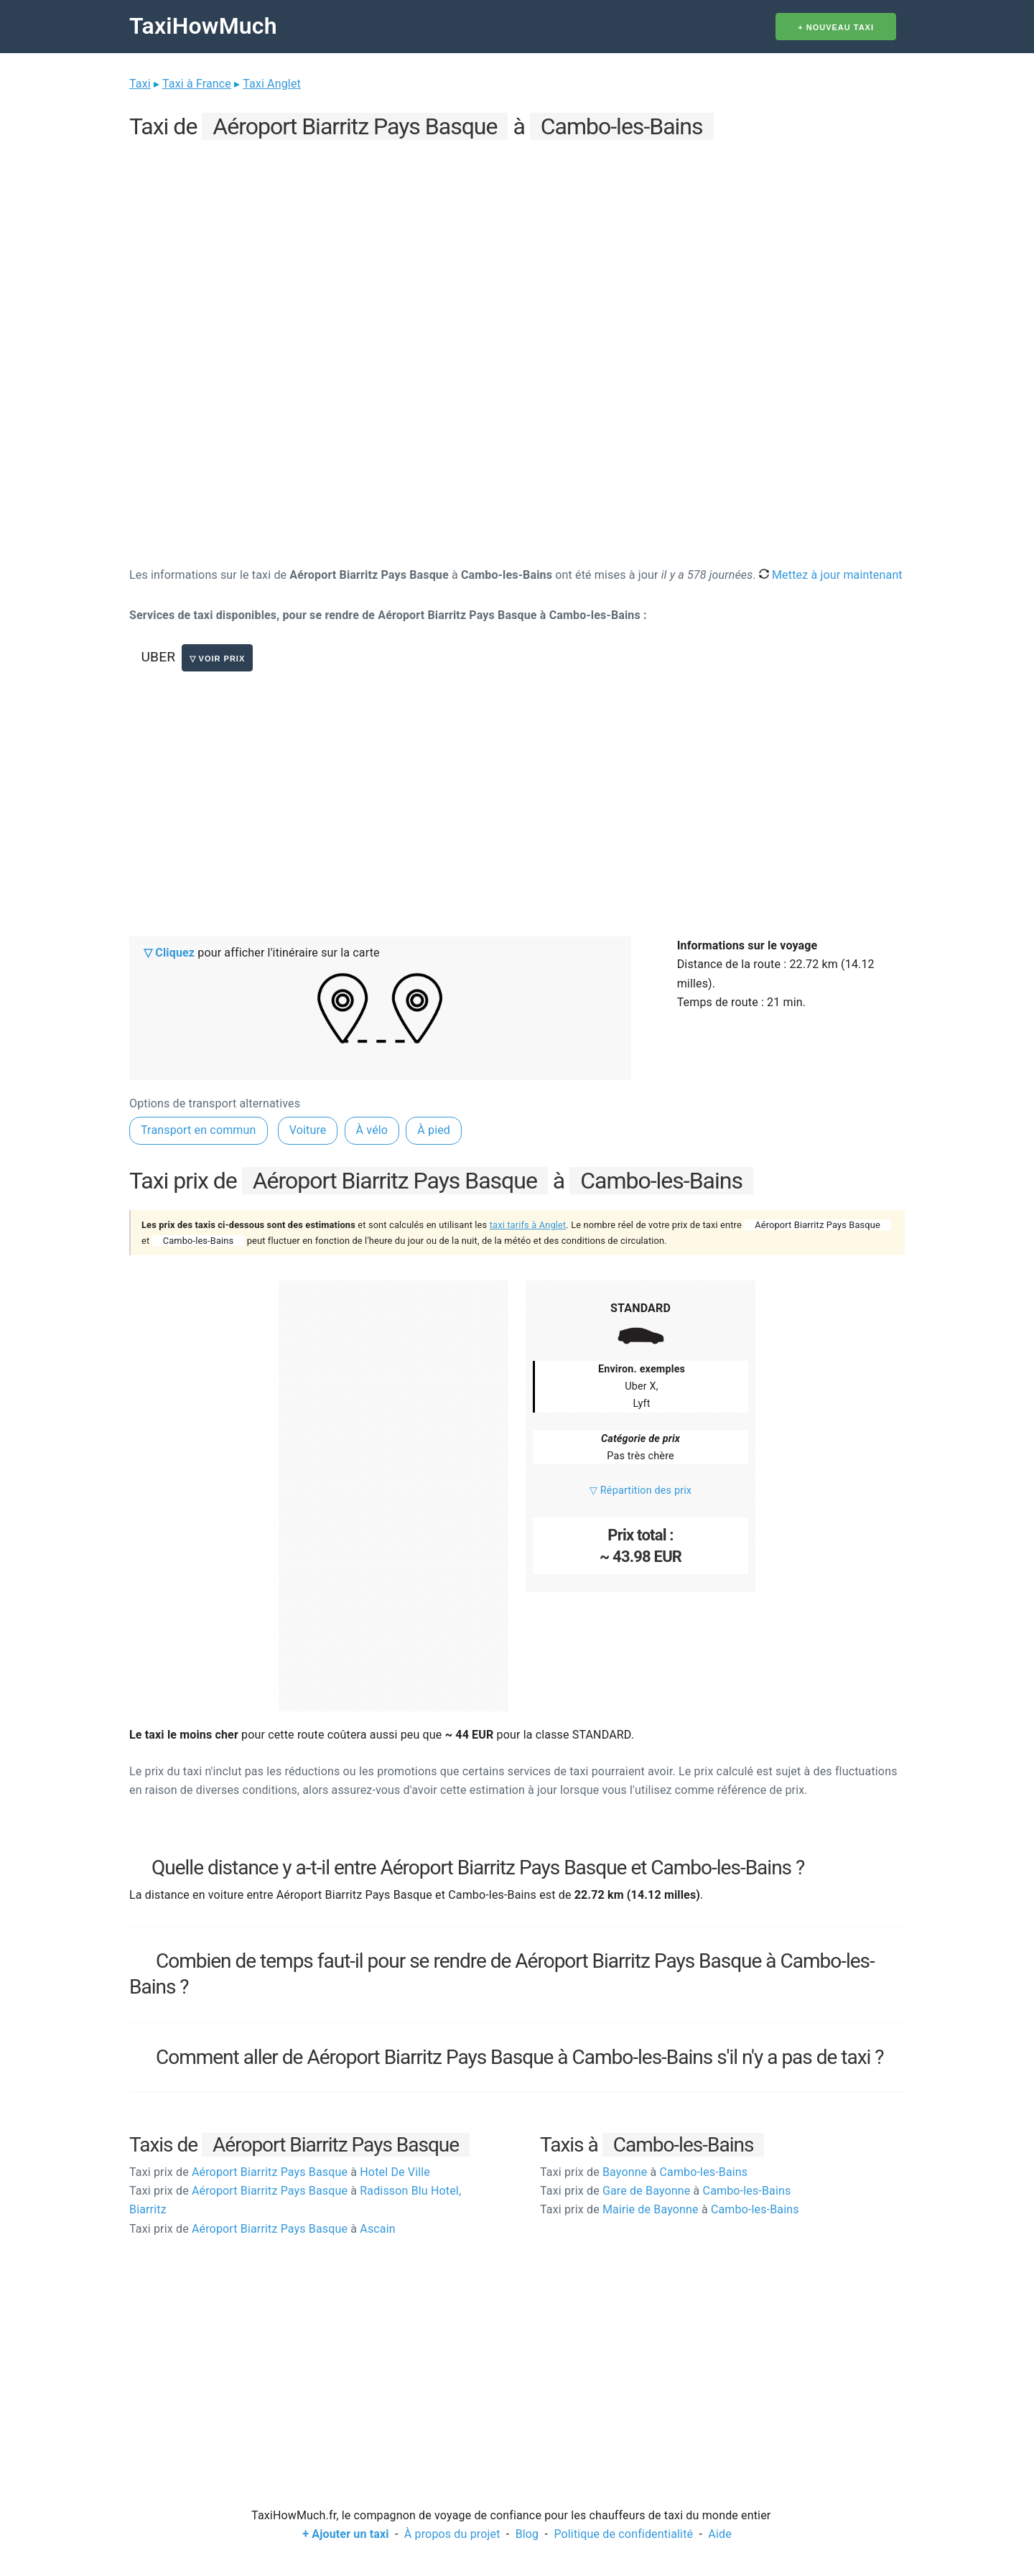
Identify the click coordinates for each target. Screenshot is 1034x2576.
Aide (719, 2534)
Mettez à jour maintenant (831, 575)
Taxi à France (196, 83)
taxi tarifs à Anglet (528, 1224)
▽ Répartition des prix (640, 1490)
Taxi (140, 83)
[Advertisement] (517, 244)
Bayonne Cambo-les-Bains (643, 2172)
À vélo (372, 1130)
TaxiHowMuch (203, 25)
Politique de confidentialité (623, 2534)
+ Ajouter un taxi (345, 2534)
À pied (433, 1130)
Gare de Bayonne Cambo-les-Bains (665, 2191)
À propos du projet (452, 2534)
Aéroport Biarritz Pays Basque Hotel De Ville (279, 2172)
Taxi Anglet (272, 83)
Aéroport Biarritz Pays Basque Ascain (262, 2229)
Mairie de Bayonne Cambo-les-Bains (669, 2209)
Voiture (308, 1130)
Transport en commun (198, 1130)
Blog (527, 2534)
